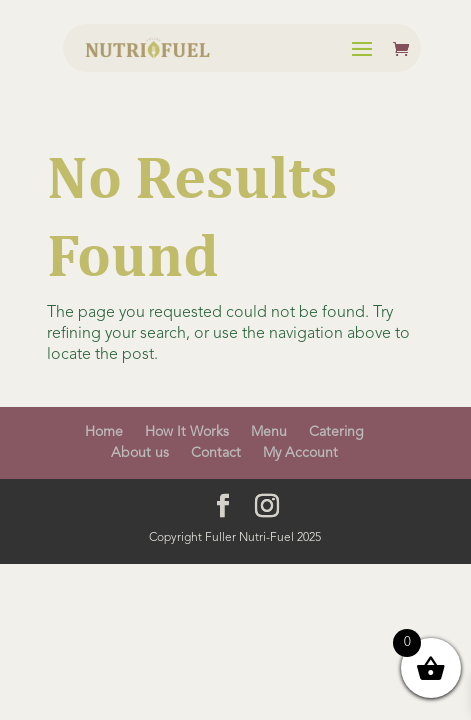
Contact (216, 453)
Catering (336, 432)
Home (104, 432)
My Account (300, 453)
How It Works (187, 432)
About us (140, 453)
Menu (269, 432)
